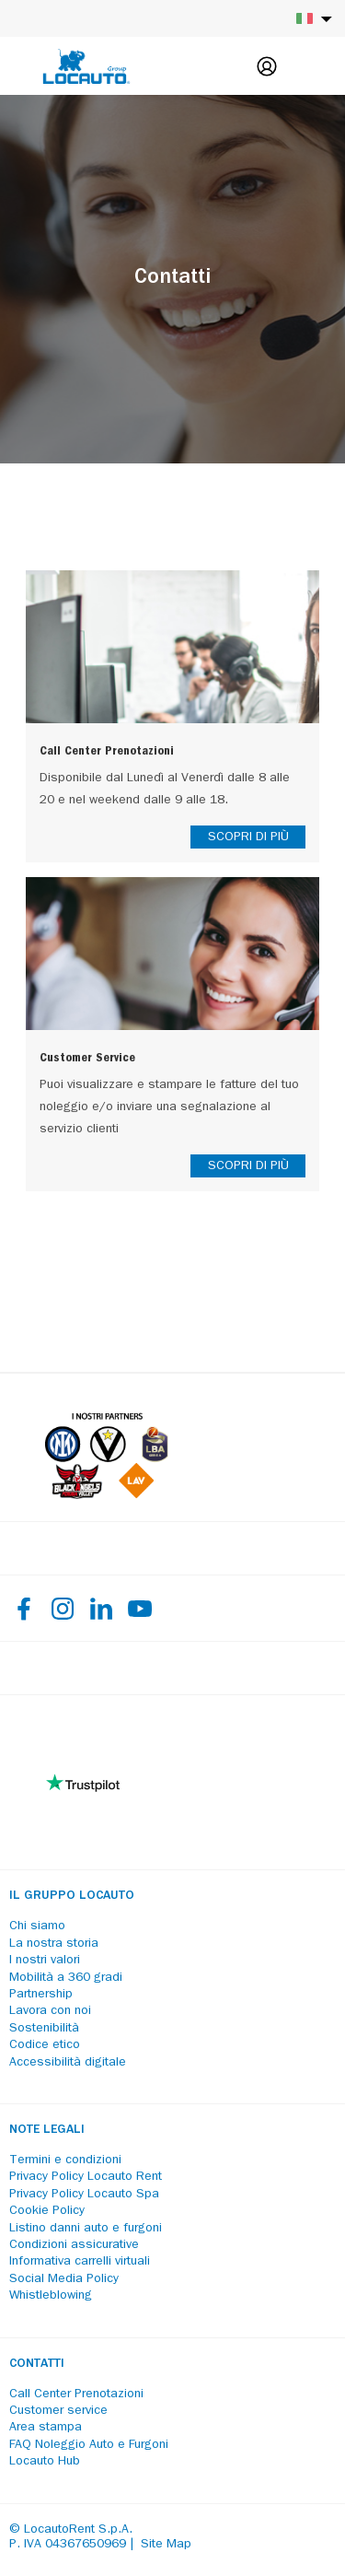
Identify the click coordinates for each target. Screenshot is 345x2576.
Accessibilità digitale (67, 2062)
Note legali (47, 2130)
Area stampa (45, 2427)
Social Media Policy (64, 2279)
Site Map (166, 2544)
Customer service (58, 2411)
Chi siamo (37, 1926)
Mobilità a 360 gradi (65, 1978)
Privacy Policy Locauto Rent (85, 2177)
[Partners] (106, 1494)
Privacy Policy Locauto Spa (84, 2194)
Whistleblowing (50, 2295)
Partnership (41, 1994)
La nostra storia (53, 1944)
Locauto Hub (44, 2461)
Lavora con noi (50, 2011)
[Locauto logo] (86, 66)
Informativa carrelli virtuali (79, 2261)
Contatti (36, 2364)
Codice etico (44, 2045)
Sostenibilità (44, 2028)
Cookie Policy (47, 2211)
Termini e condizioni (65, 2160)
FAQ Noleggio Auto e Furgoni (88, 2445)
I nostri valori (44, 1960)
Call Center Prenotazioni (76, 2394)
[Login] (267, 66)
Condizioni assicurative (74, 2245)
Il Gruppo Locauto (71, 1896)
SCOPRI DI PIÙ (248, 837)
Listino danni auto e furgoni (85, 2228)
